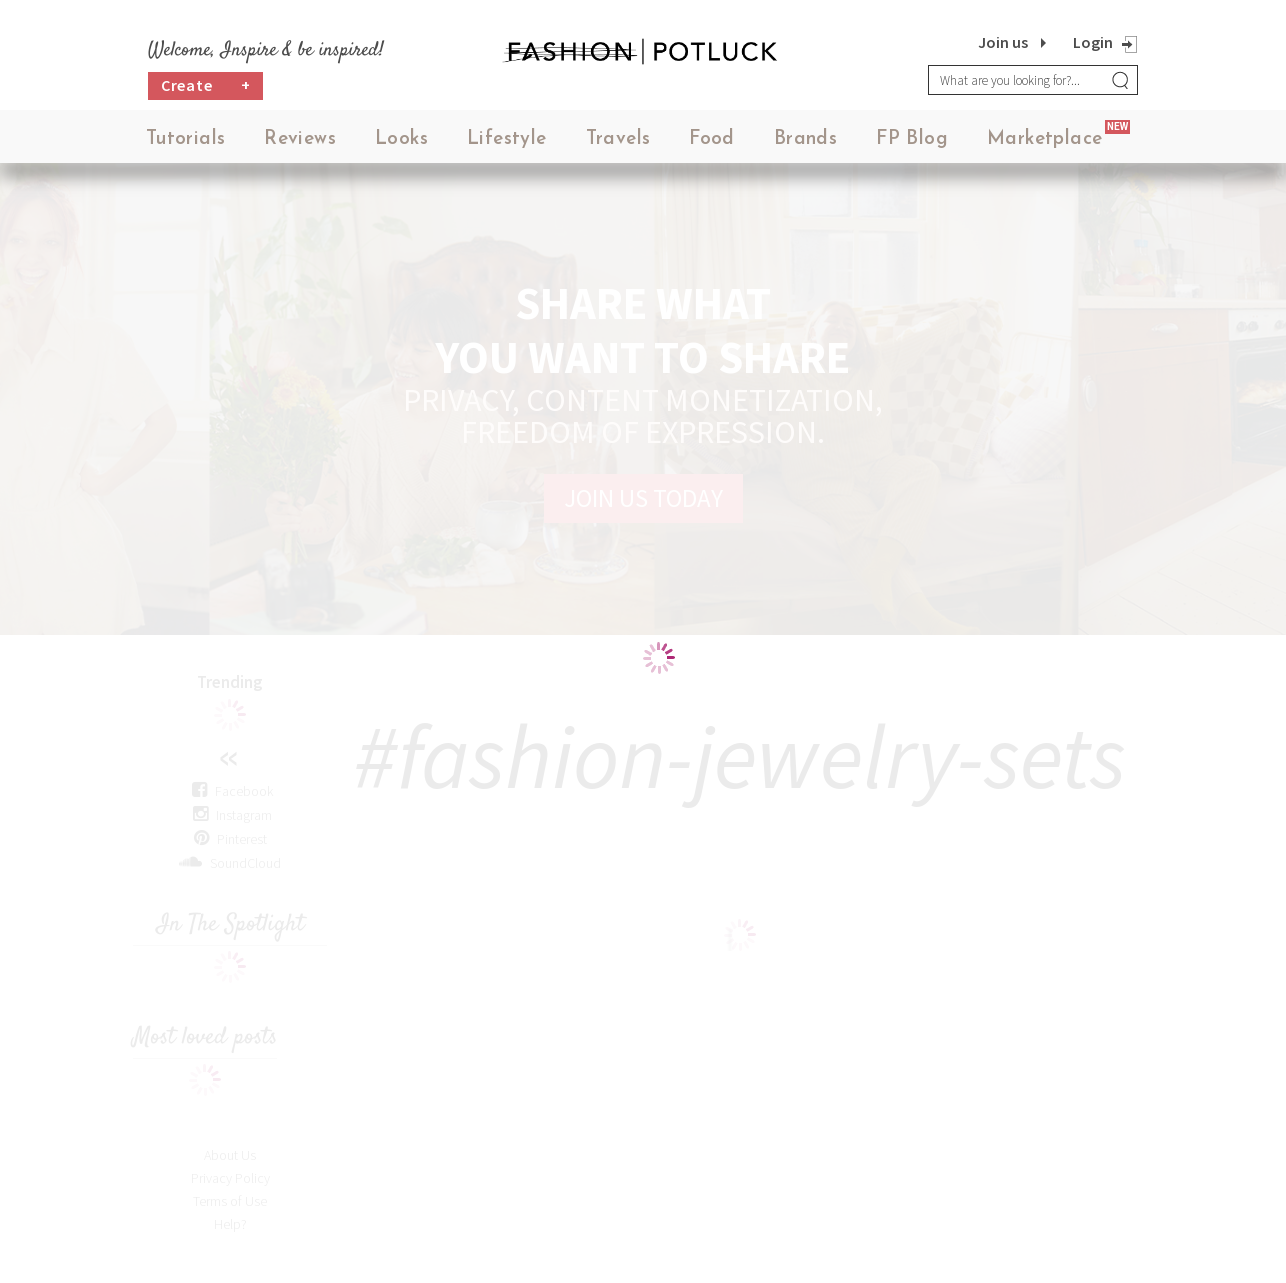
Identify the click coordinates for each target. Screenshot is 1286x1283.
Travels (618, 139)
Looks (401, 139)
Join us (1003, 42)
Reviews (300, 139)
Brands (805, 139)
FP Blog (912, 139)
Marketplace (1044, 139)
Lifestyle (507, 139)
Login (1093, 42)
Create (206, 85)
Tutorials (186, 139)
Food (712, 139)
